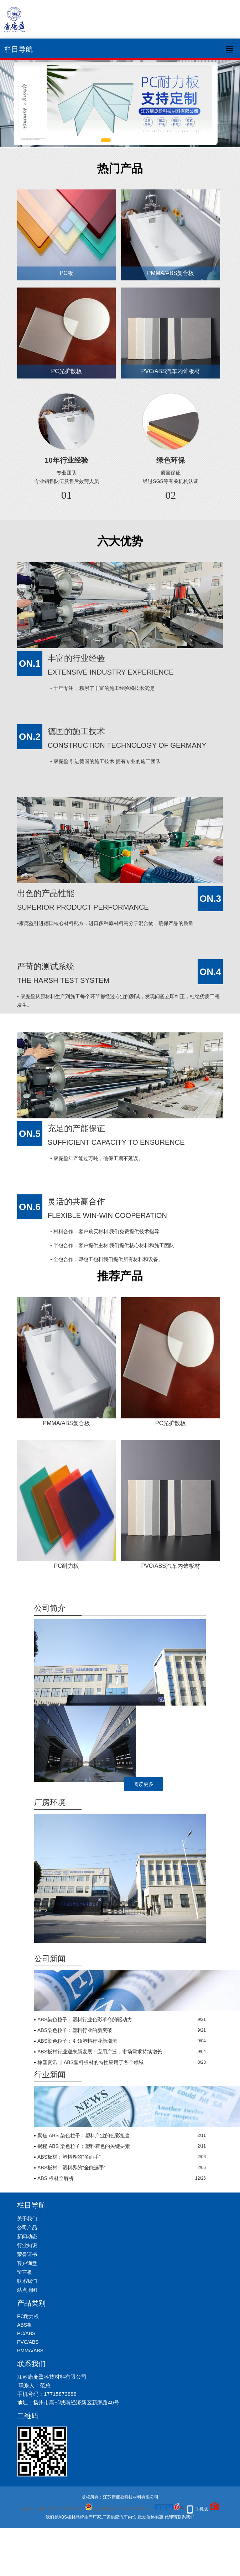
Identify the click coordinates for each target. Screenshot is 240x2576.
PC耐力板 (66, 1566)
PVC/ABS (28, 2342)
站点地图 (27, 2290)
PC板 (66, 273)
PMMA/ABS (30, 2350)
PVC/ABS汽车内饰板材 (170, 371)
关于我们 (27, 2218)
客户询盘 (27, 2263)
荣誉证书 (27, 2254)
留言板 (24, 2272)
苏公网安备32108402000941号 (118, 2508)
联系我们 (27, 2281)
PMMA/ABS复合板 (170, 273)
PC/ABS (26, 2333)
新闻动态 (27, 2236)
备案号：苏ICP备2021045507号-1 (53, 2508)
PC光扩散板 (66, 371)
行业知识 (27, 2245)
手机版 (201, 2508)
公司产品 (27, 2227)
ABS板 (24, 2325)
